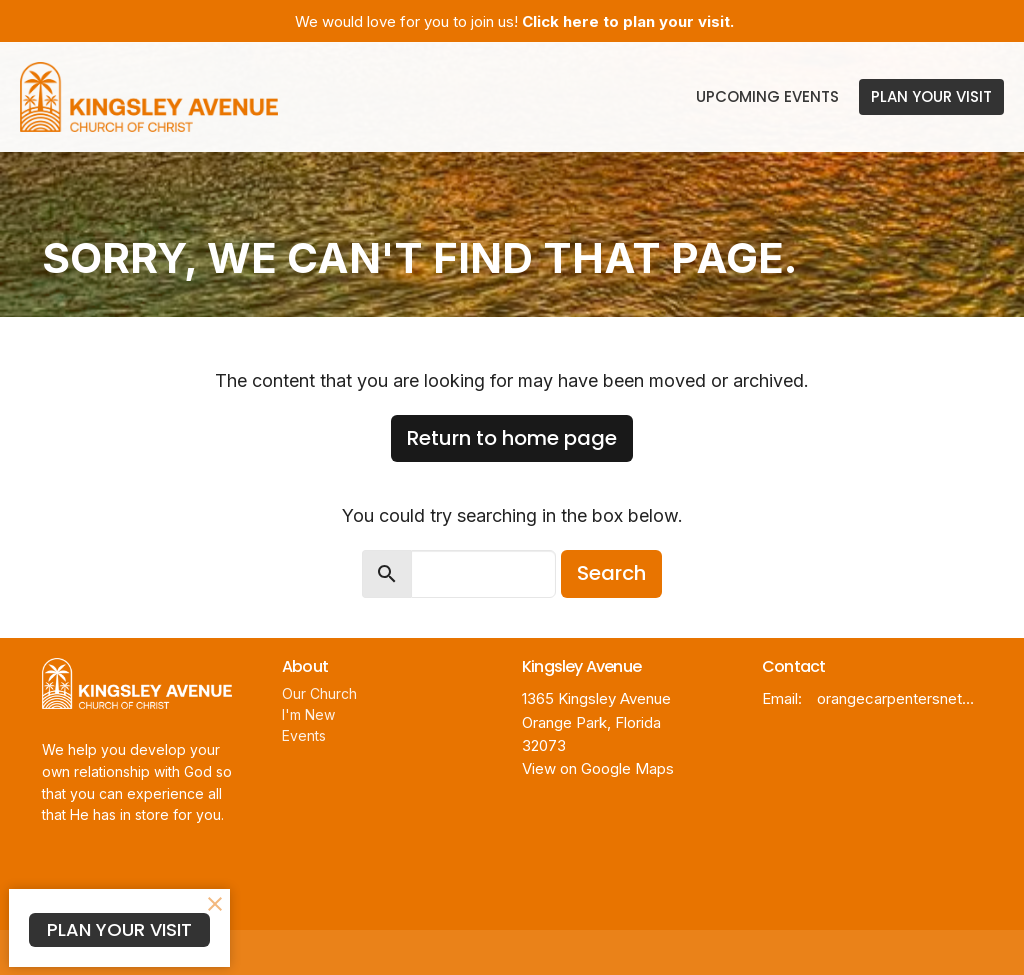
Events (304, 735)
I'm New (308, 714)
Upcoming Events (767, 96)
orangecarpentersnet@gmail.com (899, 698)
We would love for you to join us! (514, 21)
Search (611, 573)
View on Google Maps (598, 768)
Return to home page (512, 438)
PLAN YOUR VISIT (931, 96)
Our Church (319, 693)
